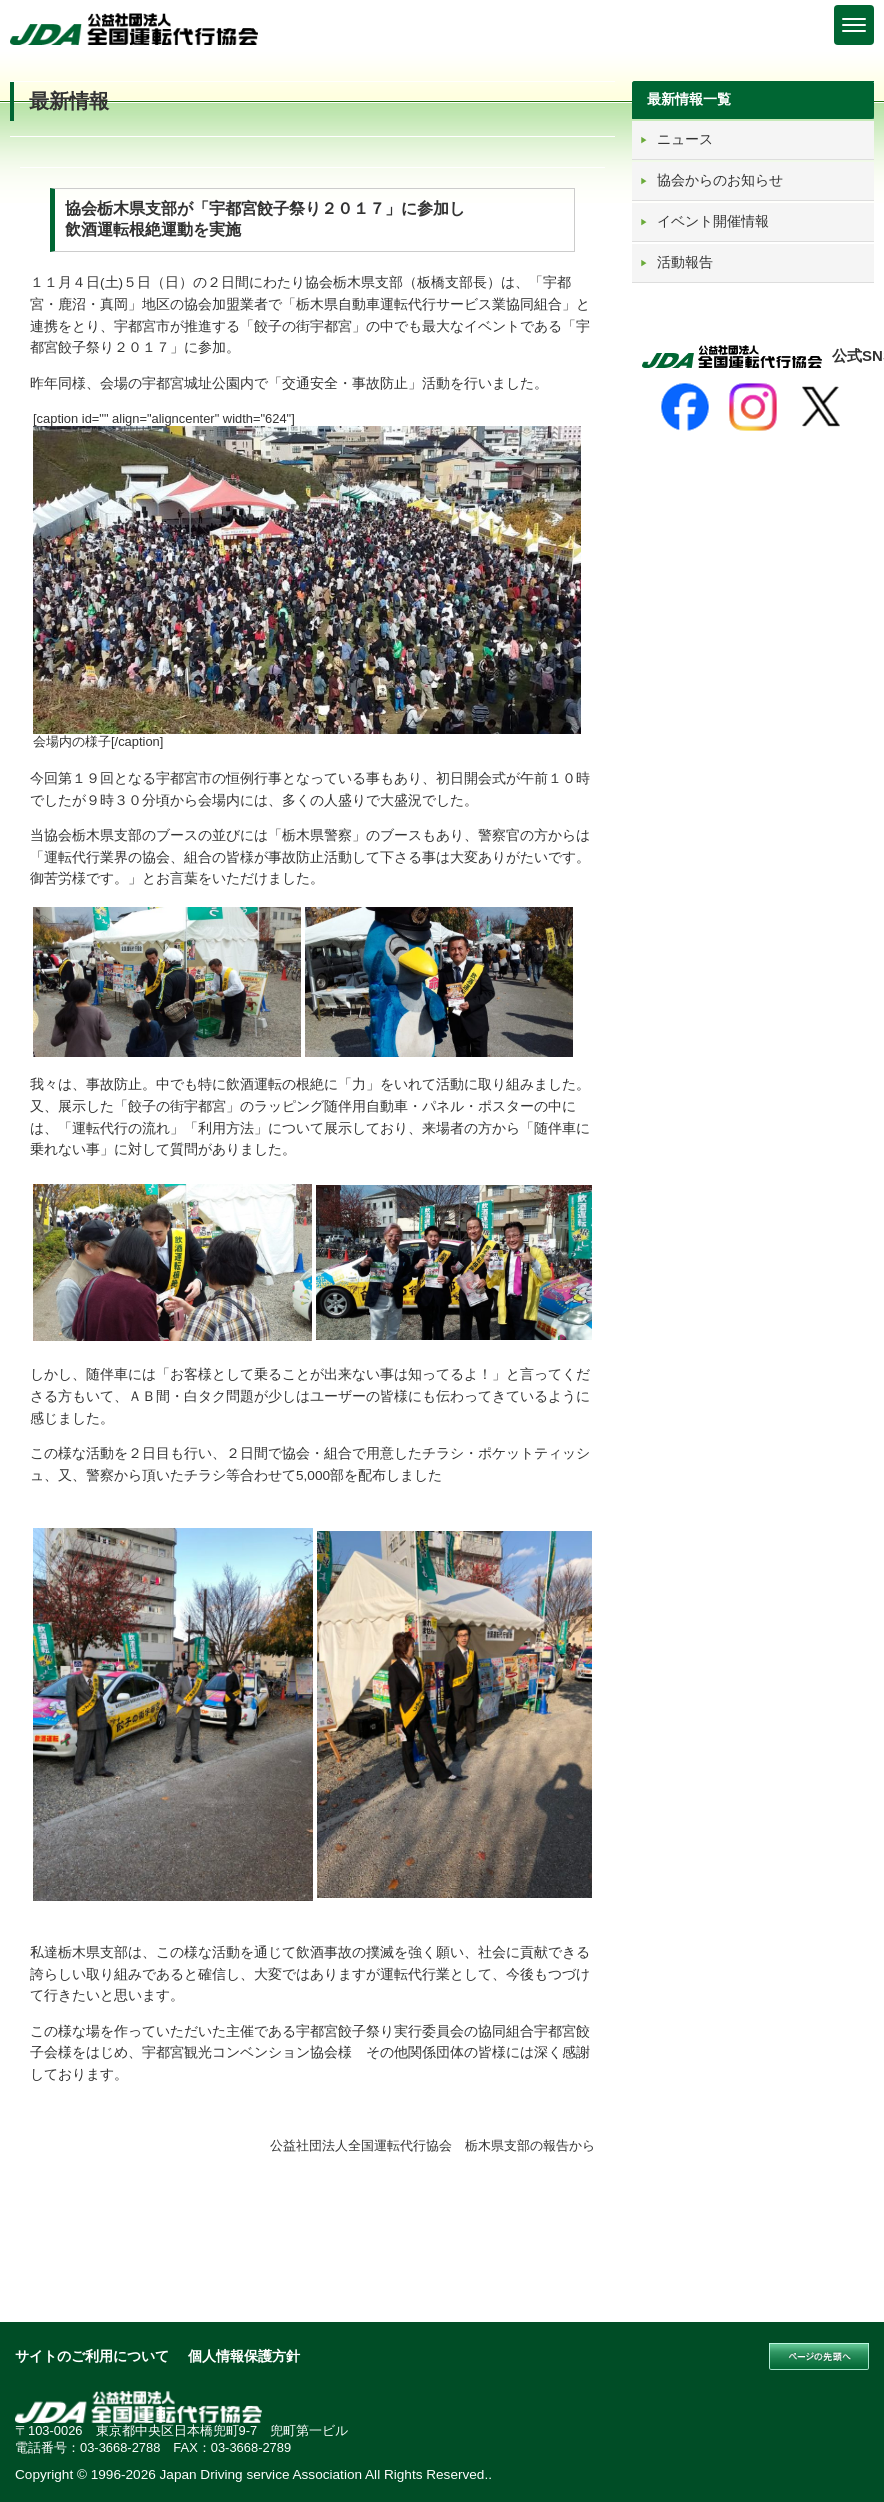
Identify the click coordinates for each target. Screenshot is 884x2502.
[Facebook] (685, 407)
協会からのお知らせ (720, 180)
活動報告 (685, 262)
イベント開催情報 (713, 221)
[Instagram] (753, 407)
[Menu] (854, 25)
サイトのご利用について (92, 2356)
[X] (821, 407)
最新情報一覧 (689, 99)
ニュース (685, 139)
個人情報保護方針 (244, 2356)
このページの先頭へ (819, 2357)
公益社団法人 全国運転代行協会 (135, 29)
